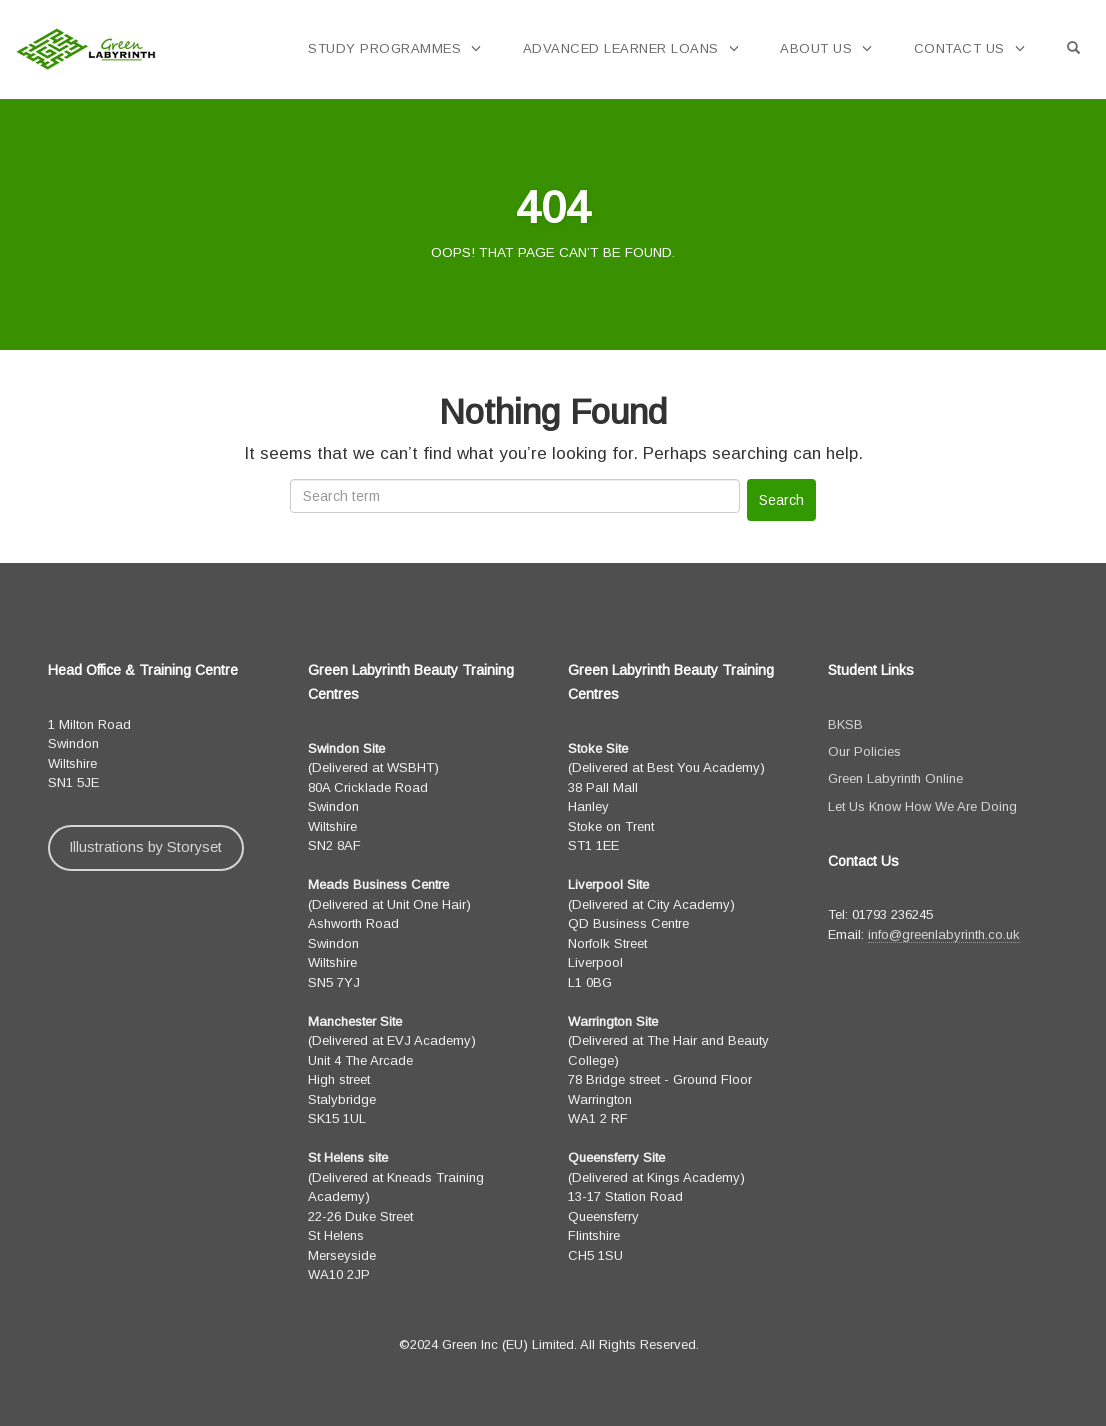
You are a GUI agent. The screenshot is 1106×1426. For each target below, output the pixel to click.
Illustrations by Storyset (145, 847)
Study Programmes (384, 48)
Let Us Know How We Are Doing (922, 806)
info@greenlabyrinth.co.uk (944, 934)
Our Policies (864, 751)
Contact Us (959, 48)
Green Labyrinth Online (895, 778)
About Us (816, 48)
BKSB (845, 724)
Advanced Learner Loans (621, 48)
